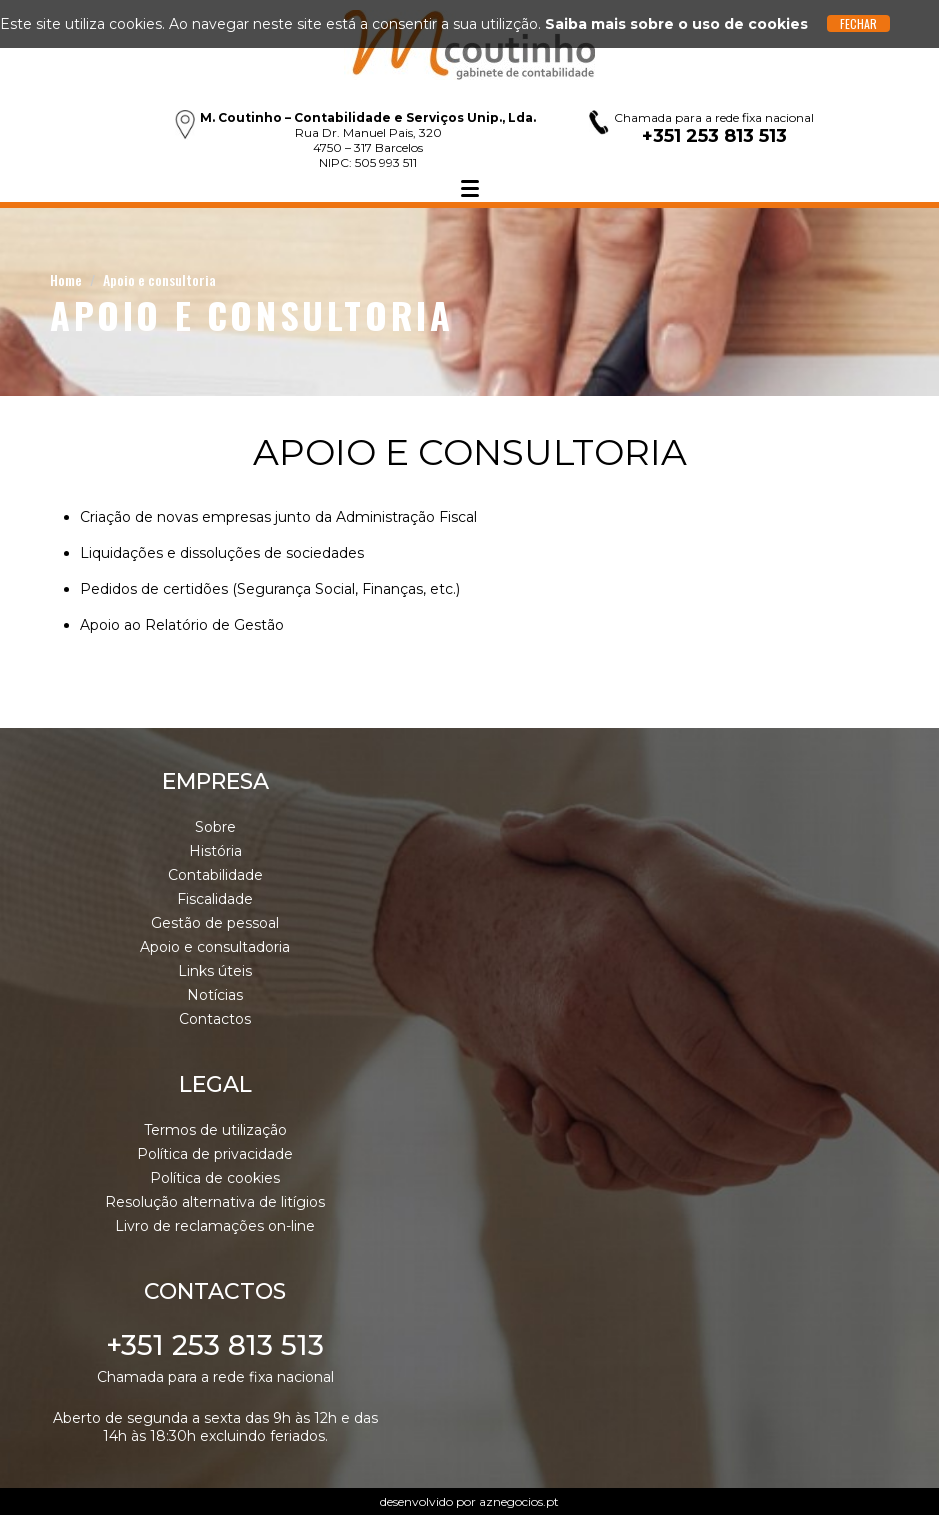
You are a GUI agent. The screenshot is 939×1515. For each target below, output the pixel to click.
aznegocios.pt (519, 1501)
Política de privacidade (215, 1154)
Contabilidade (215, 875)
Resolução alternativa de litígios (215, 1202)
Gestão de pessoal (215, 923)
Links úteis (215, 971)
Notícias (215, 995)
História (215, 851)
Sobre (215, 827)
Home (66, 279)
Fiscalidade (215, 899)
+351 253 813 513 (215, 1345)
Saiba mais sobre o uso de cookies (676, 24)
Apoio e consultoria (159, 279)
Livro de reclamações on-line (215, 1226)
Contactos (215, 1019)
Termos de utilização (215, 1130)
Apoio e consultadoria (215, 947)
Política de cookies (215, 1178)
